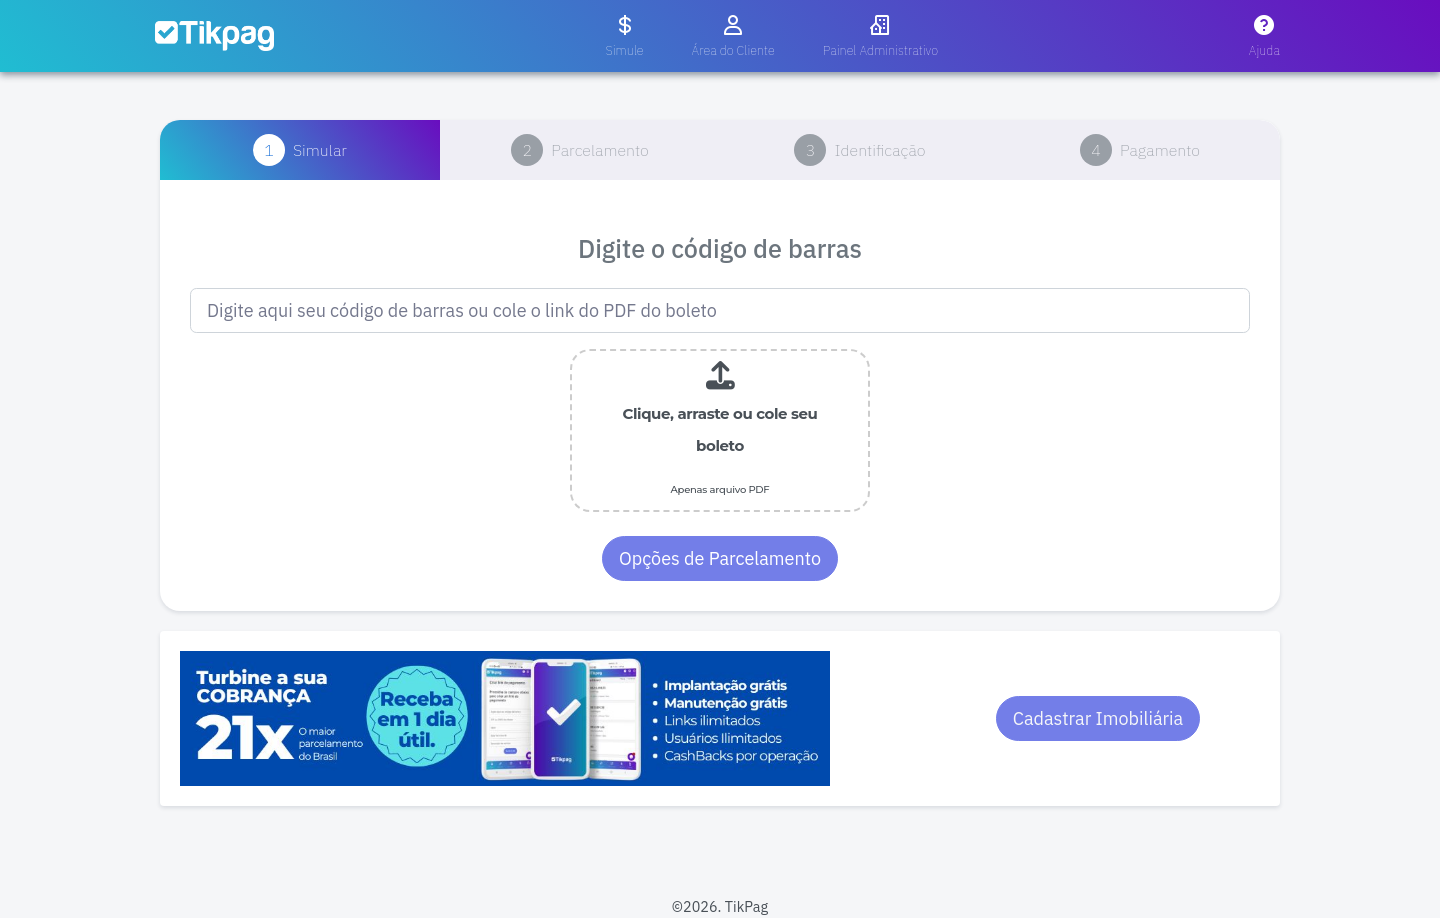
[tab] (300, 150)
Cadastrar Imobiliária (1098, 718)
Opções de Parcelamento (720, 558)
